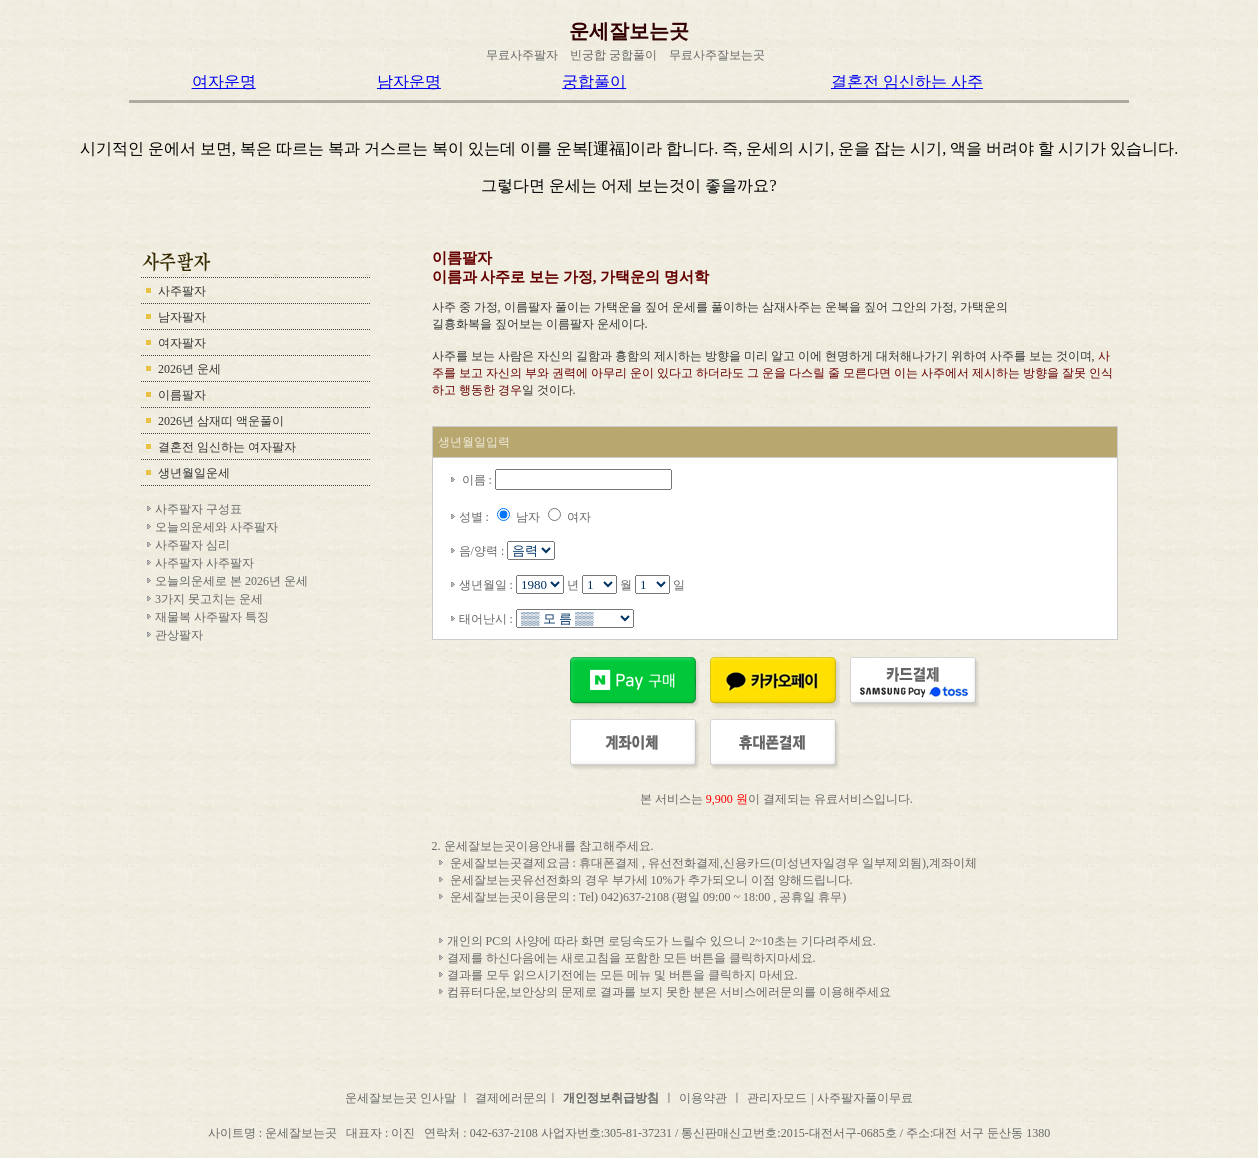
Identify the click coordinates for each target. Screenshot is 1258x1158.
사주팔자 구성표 (198, 509)
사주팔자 (182, 291)
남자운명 (409, 81)
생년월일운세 (194, 473)
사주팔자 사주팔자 (204, 563)
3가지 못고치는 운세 (209, 599)
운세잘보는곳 (629, 31)
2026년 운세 (189, 369)
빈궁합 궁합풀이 (613, 55)
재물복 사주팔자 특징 (212, 617)
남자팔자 (182, 317)
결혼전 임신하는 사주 (907, 81)
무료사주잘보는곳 (717, 55)
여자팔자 (182, 343)
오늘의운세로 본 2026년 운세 (231, 581)
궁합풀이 (594, 81)
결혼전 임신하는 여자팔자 (227, 447)
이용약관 (703, 1098)
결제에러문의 (511, 1098)
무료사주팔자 (522, 55)
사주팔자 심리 (192, 545)
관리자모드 (777, 1098)
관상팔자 (179, 635)
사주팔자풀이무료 (865, 1098)
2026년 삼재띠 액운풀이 (221, 421)
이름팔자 (182, 395)
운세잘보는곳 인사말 (402, 1098)
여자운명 (224, 81)
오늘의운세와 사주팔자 (216, 527)
